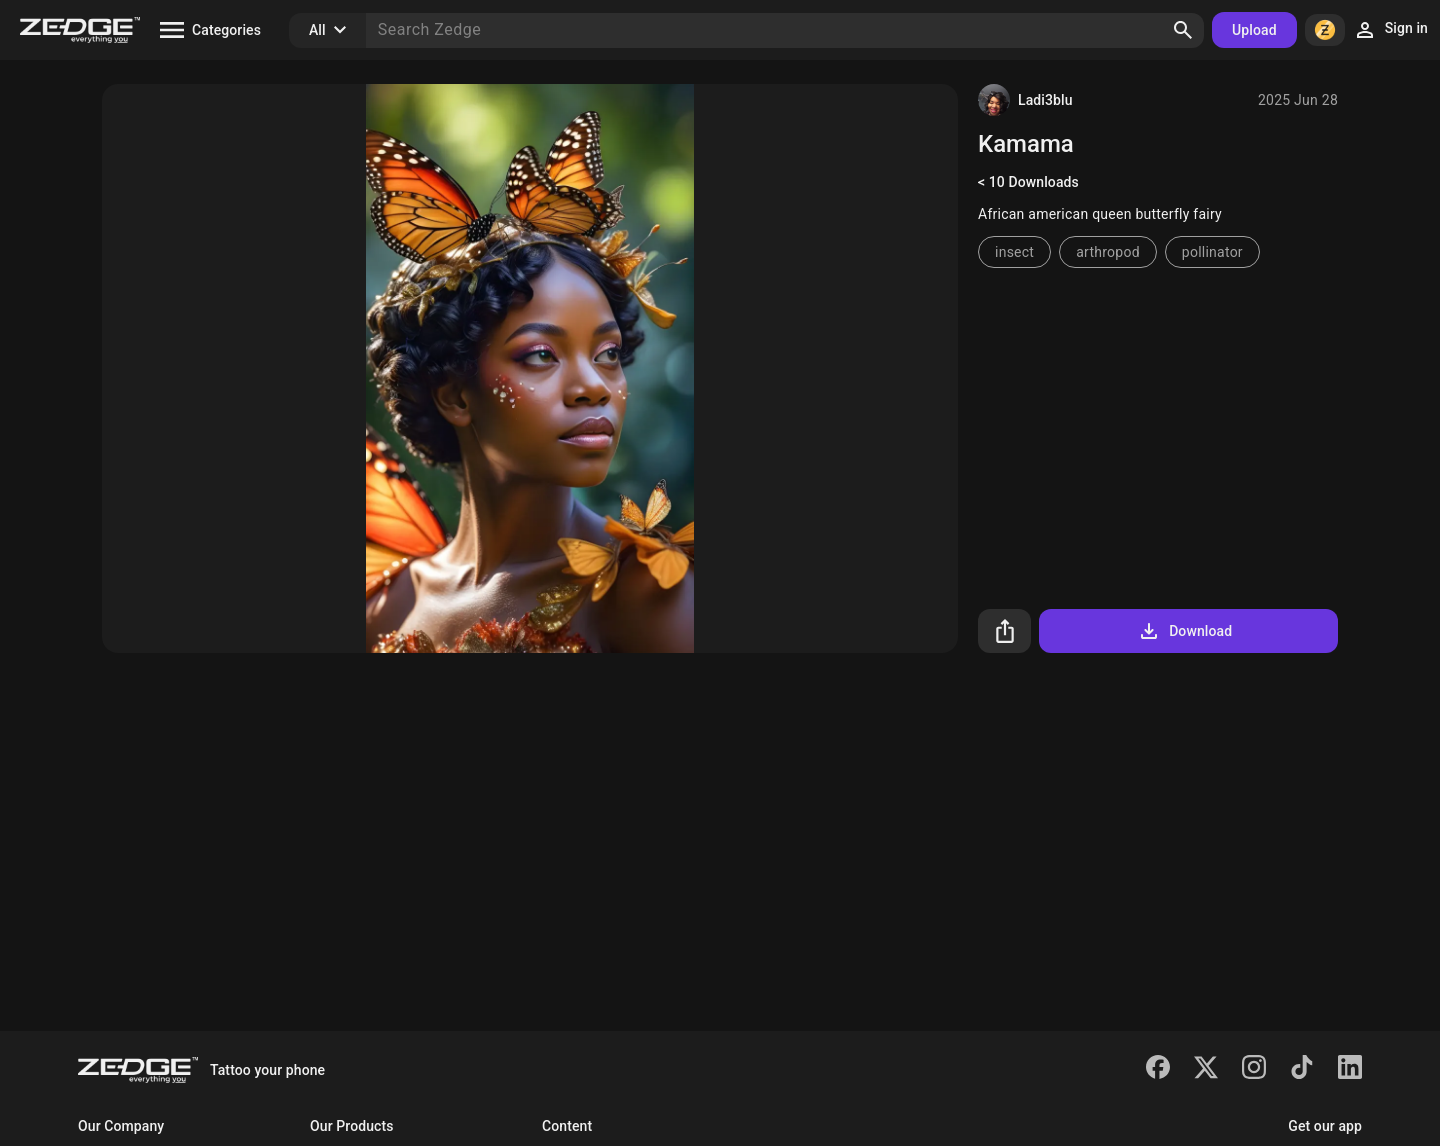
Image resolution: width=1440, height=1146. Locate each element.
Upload (1254, 30)
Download (1184, 631)
